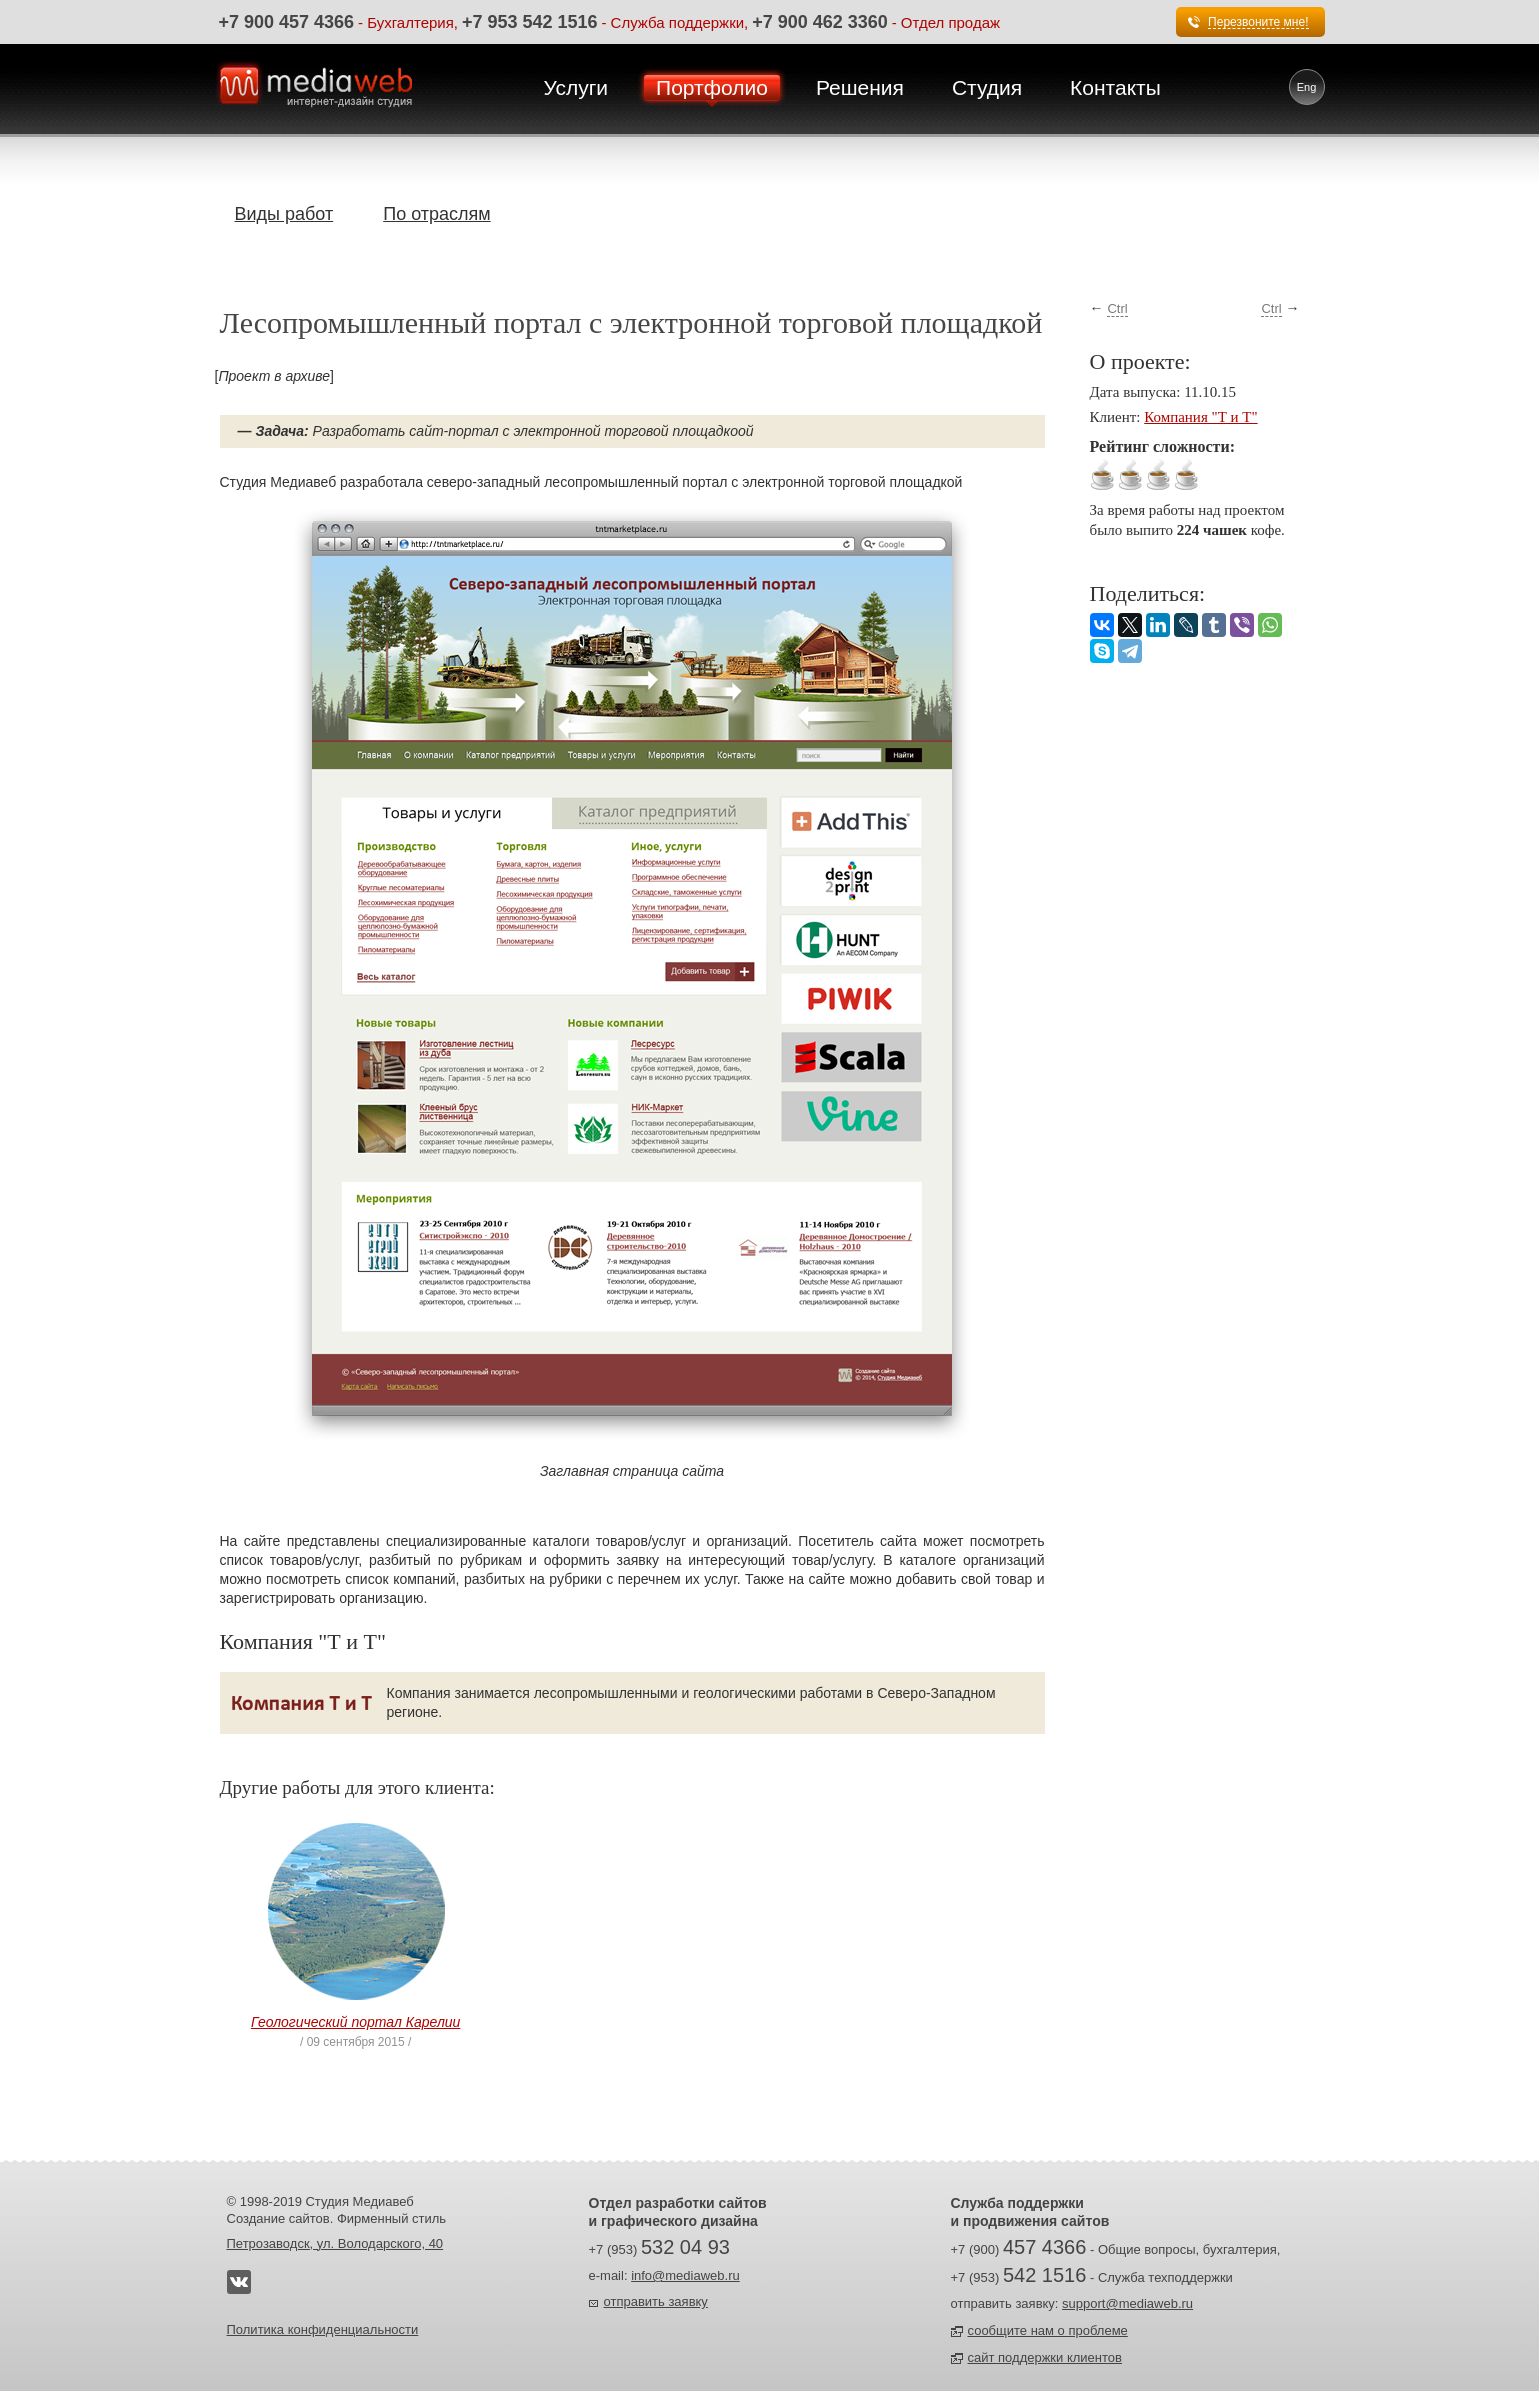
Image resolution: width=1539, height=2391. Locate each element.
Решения (860, 87)
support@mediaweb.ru (1127, 2303)
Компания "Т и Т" (1200, 417)
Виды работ (284, 214)
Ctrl (1117, 308)
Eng (1307, 87)
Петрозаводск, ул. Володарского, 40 (335, 2243)
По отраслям (436, 214)
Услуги (576, 87)
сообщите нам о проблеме (1048, 2330)
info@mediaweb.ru (685, 2275)
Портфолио (712, 87)
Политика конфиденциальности (323, 2329)
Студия (987, 87)
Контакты (1115, 87)
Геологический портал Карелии (355, 2022)
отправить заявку (656, 2301)
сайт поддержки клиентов (1045, 2357)
